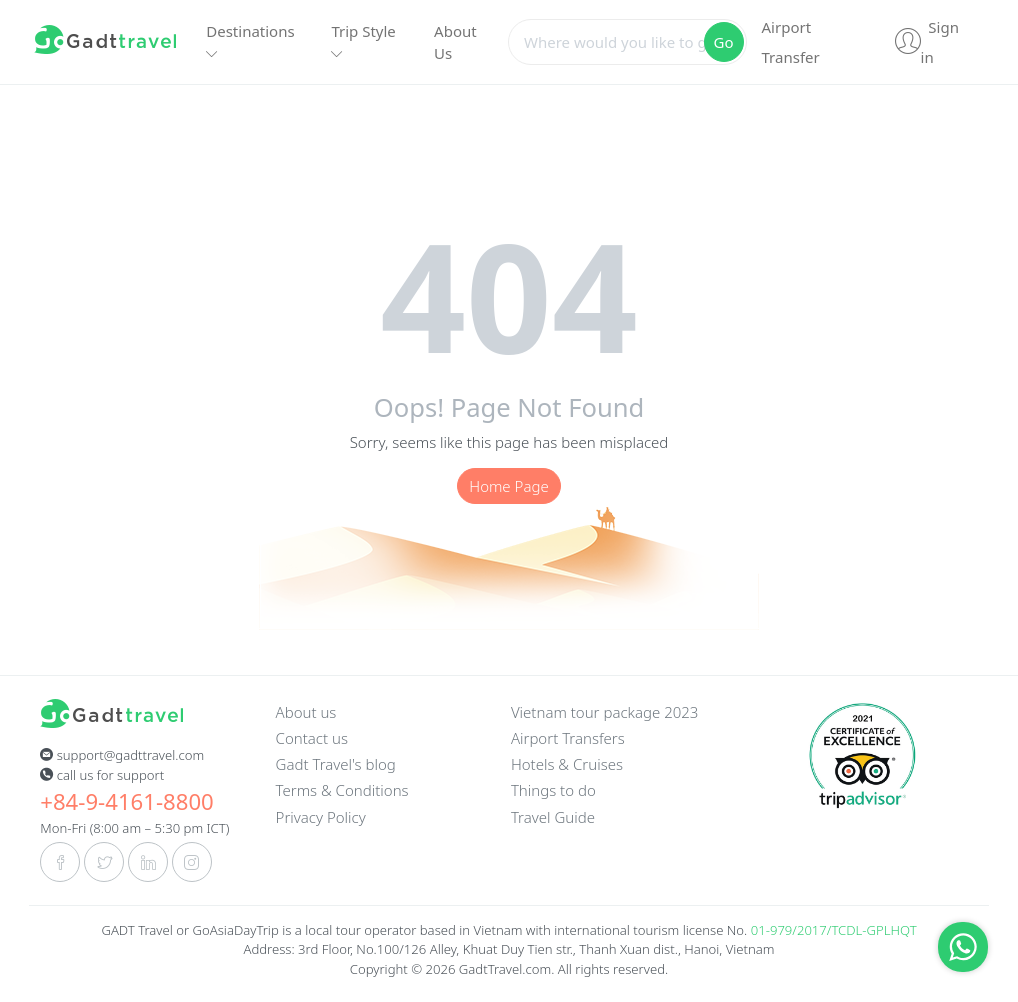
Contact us (312, 738)
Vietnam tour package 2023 (605, 712)
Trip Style (363, 41)
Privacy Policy (321, 817)
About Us (455, 42)
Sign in (927, 42)
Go (724, 42)
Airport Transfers (568, 738)
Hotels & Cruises (567, 764)
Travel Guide (553, 817)
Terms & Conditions (342, 790)
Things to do (553, 790)
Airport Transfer (791, 42)
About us (306, 712)
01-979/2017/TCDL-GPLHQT (834, 930)
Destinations (250, 41)
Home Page (508, 486)
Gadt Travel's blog (336, 764)
